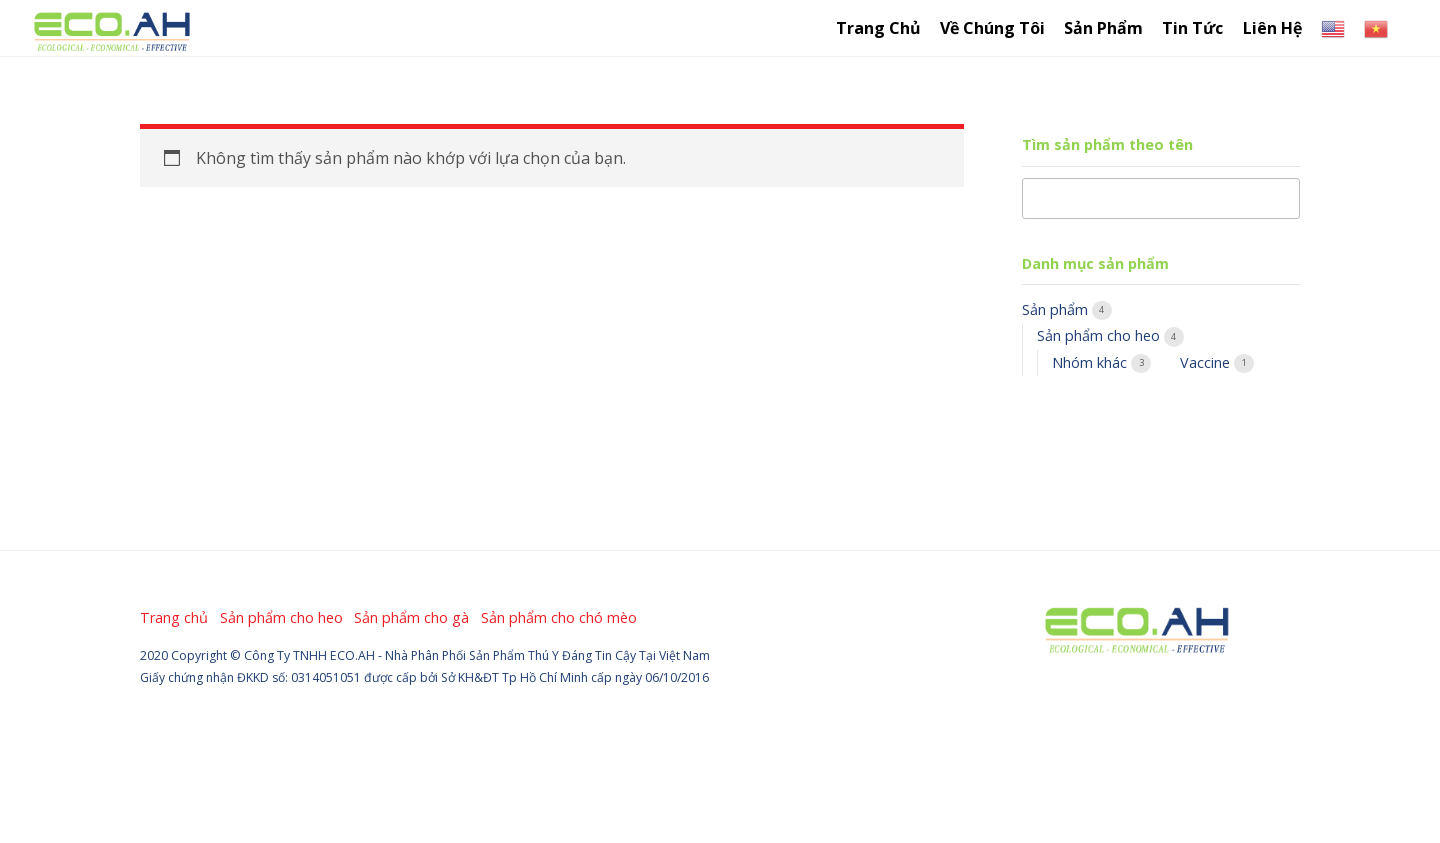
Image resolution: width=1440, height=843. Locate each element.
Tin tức (1192, 28)
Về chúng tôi (992, 28)
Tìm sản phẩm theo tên (1107, 144)
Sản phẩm (1057, 309)
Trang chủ (878, 28)
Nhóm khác (1091, 362)
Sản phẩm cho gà (411, 617)
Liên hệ (1272, 28)
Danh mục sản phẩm (1095, 263)
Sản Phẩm (1103, 28)
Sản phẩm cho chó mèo (559, 617)
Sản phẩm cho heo (1100, 335)
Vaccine (1207, 362)
